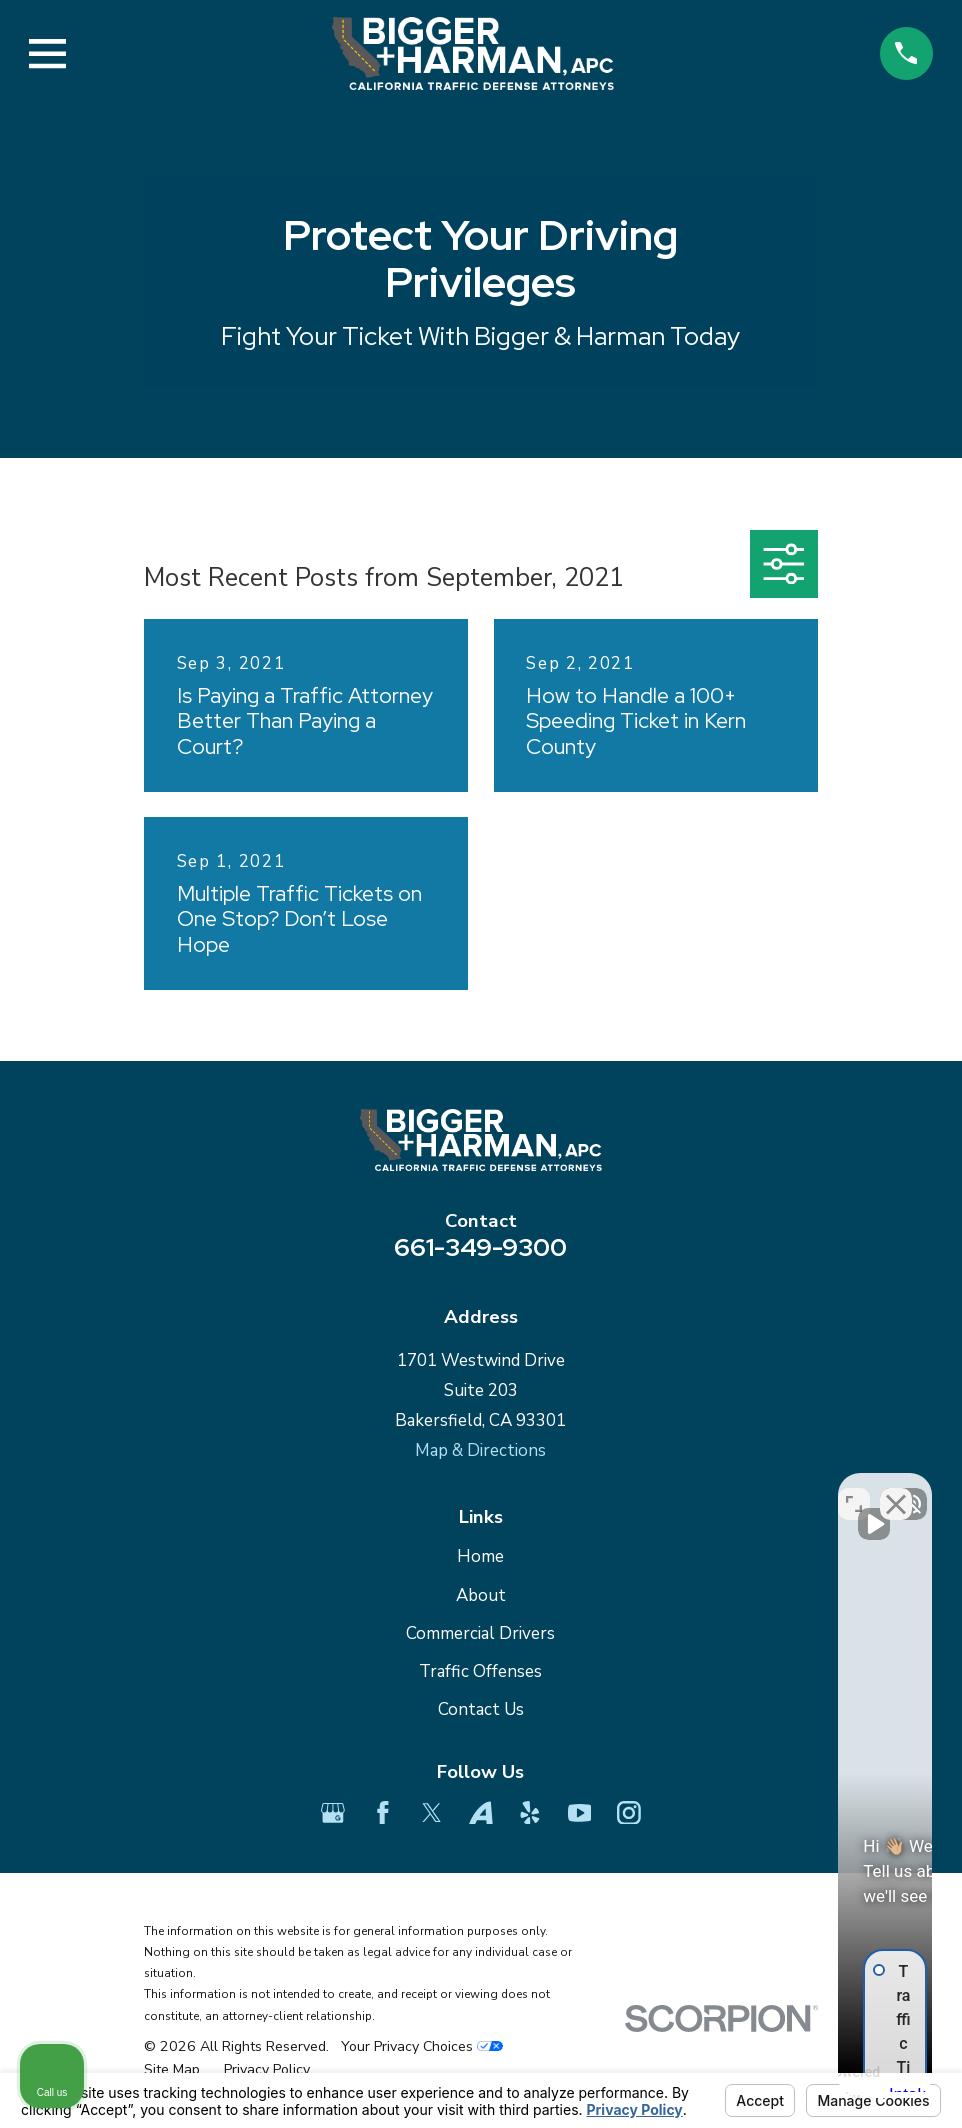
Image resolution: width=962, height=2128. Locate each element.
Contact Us (481, 1709)
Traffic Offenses (480, 1671)
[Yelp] (530, 1813)
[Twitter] (432, 1813)
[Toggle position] (854, 1489)
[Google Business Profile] (333, 1813)
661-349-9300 (480, 1247)
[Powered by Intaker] (791, 2086)
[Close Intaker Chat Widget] (896, 1489)
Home (480, 1556)
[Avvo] (481, 1813)
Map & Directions (480, 1450)
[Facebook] (383, 1813)
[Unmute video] (608, 1489)
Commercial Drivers (480, 1633)
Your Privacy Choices (422, 2046)
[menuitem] (172, 2070)
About (481, 1595)
